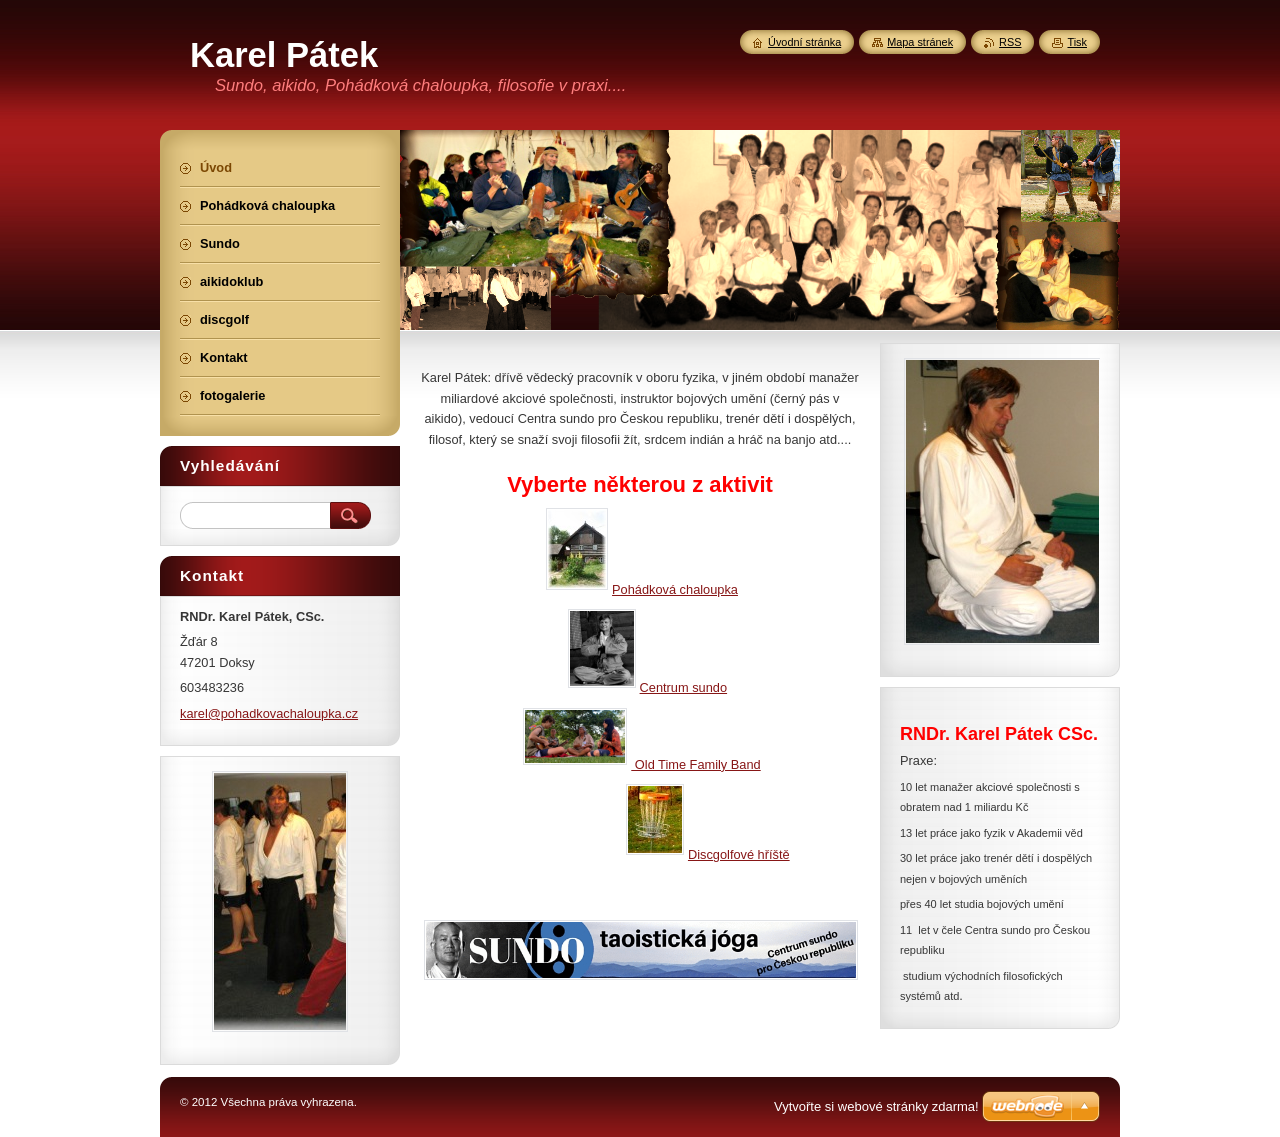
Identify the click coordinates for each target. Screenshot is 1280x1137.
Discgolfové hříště (708, 854)
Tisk (1077, 42)
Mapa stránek (920, 42)
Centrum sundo (648, 687)
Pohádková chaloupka (642, 589)
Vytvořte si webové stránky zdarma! (876, 1106)
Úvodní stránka (804, 42)
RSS (1010, 42)
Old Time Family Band (695, 764)
